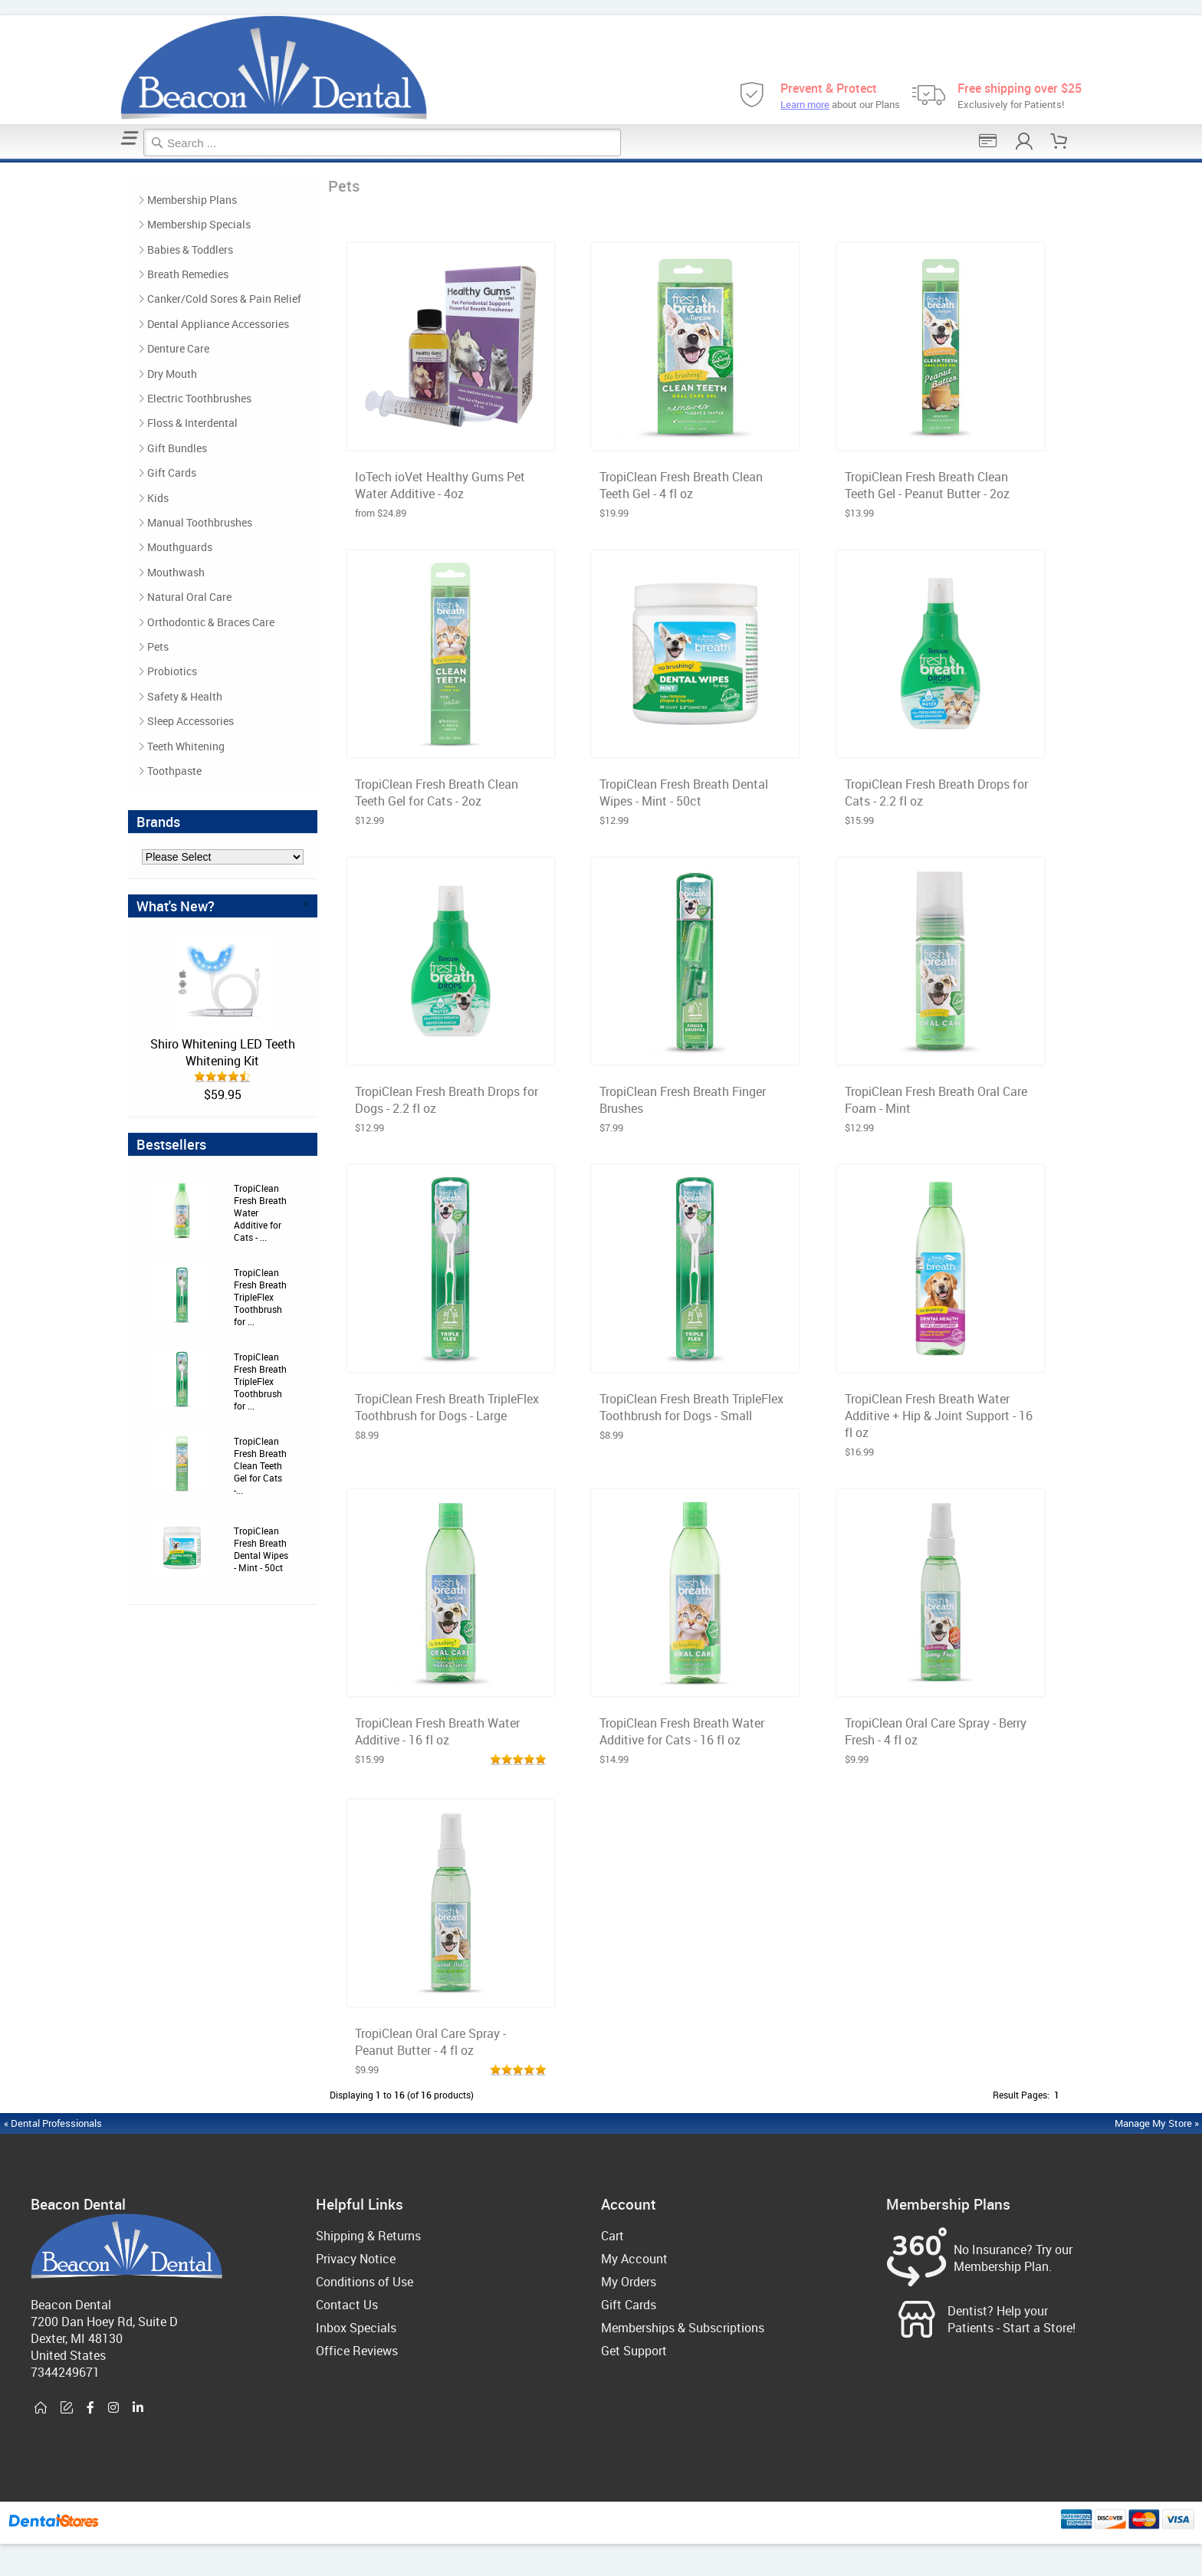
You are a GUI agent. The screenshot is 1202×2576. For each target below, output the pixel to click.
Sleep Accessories (190, 721)
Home (2, 160)
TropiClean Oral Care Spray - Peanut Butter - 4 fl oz (430, 2042)
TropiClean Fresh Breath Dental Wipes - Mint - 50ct (261, 1548)
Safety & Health (184, 696)
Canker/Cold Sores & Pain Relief (224, 298)
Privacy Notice (356, 2258)
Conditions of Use (364, 2281)
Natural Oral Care (189, 596)
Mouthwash (176, 572)
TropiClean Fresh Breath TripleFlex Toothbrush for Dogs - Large (447, 1407)
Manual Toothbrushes (199, 522)
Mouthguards (179, 547)
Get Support (634, 2350)
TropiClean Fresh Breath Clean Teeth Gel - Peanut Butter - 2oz (927, 485)
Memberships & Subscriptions (682, 2327)
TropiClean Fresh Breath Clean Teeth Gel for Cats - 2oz (436, 792)
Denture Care (178, 348)
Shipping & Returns (368, 2235)
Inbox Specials (356, 2327)
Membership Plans (192, 199)
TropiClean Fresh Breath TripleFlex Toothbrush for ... (260, 1296)
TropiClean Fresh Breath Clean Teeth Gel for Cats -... (260, 1465)
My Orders (628, 2281)
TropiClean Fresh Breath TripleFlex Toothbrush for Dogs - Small (691, 1407)
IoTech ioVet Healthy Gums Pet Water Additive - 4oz (440, 485)
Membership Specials (199, 224)
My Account (634, 2258)
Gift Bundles (177, 448)
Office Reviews (357, 2350)
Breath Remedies (187, 274)
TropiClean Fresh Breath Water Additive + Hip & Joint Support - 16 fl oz (939, 1415)
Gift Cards (171, 472)
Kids (158, 498)
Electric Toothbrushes (199, 398)
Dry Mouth (172, 373)
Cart (612, 2235)
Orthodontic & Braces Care (210, 622)
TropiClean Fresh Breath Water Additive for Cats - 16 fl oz (681, 1731)
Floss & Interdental (192, 422)
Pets (5, 160)
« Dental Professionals (53, 2123)
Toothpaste (174, 770)
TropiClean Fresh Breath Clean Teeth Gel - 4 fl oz (681, 485)
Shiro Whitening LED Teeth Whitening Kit (222, 1052)
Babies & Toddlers (190, 249)
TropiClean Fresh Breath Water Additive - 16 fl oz (437, 1731)
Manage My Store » (1158, 2123)
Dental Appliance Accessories (218, 324)
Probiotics (172, 671)
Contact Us (347, 2304)
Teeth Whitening (186, 746)
